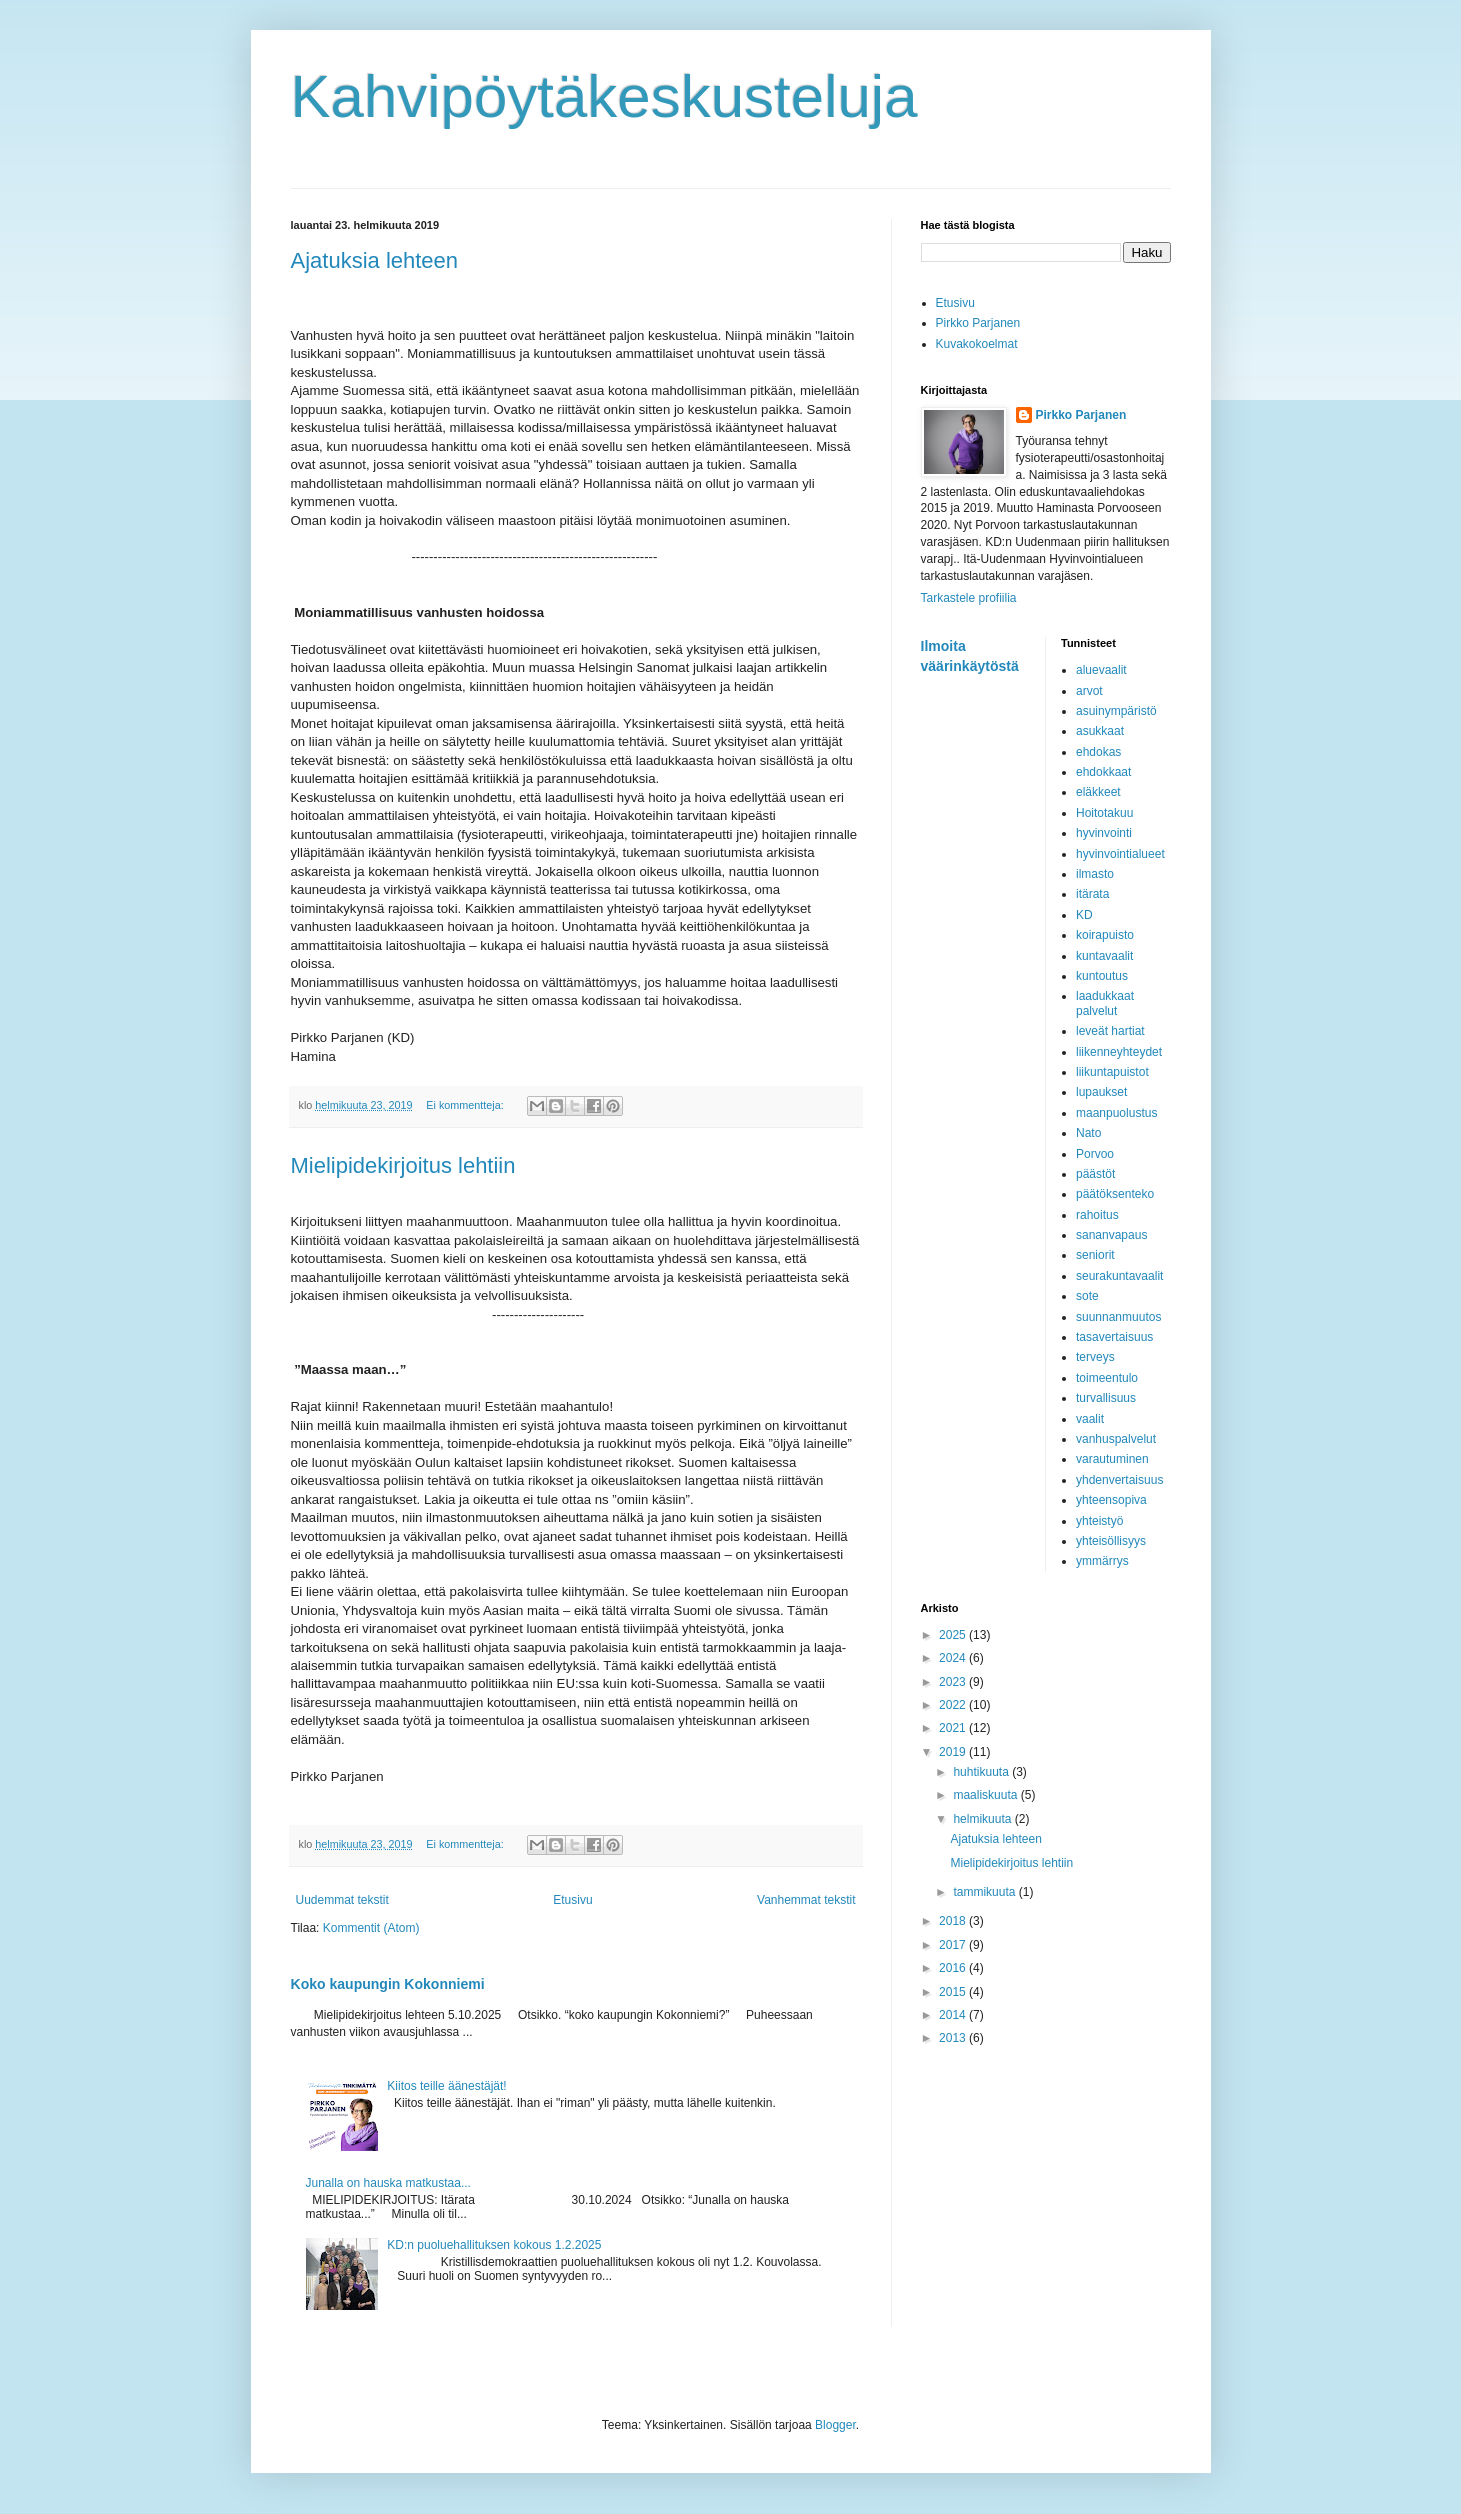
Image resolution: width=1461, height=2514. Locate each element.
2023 (954, 1682)
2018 (954, 1921)
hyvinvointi (1104, 833)
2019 (954, 1752)
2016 (954, 1968)
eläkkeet (1098, 792)
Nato (1088, 1133)
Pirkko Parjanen (978, 323)
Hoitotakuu (1104, 813)
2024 (954, 1658)
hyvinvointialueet (1120, 854)
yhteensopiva (1111, 1500)
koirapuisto (1105, 935)
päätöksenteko (1115, 1194)
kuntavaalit (1104, 956)
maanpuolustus (1116, 1113)
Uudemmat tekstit (342, 1900)
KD (1084, 915)
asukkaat (1100, 731)
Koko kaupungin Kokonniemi (388, 1984)
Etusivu (572, 1900)
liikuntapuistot (1112, 1072)
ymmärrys (1102, 1561)
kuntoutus (1102, 976)
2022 (954, 1705)
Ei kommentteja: (466, 1105)
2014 (954, 2015)
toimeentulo (1107, 1378)
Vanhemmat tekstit (806, 1900)
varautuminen (1112, 1459)
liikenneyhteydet (1119, 1052)
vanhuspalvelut (1116, 1439)
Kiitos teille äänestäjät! (446, 2086)
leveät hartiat (1110, 1031)
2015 (954, 1992)
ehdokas (1098, 752)
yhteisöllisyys (1111, 1541)
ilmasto (1095, 874)
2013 (954, 2038)
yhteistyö (1099, 1521)
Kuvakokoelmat (977, 344)
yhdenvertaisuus (1119, 1480)
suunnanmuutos (1118, 1317)
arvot (1089, 691)
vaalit (1090, 1419)
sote (1087, 1296)
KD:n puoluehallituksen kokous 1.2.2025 (494, 2245)
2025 (954, 1635)
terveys (1095, 1357)
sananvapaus (1111, 1235)
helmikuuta (983, 1819)
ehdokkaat (1103, 772)
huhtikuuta (982, 1772)
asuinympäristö (1116, 711)
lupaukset (1101, 1092)
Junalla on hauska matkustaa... (388, 2183)
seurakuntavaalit (1119, 1276)
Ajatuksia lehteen (375, 260)
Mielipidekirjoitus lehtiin (403, 1165)
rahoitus (1097, 1215)
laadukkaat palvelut (1105, 1003)
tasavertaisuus (1114, 1337)
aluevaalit (1101, 670)
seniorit (1095, 1255)
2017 (954, 1945)
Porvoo (1095, 1154)
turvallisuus (1106, 1398)
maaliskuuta (986, 1795)
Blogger (835, 2425)
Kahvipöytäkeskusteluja (604, 96)
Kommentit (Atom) (371, 1928)
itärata (1092, 894)
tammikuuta (985, 1892)
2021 (954, 1728)
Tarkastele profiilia (969, 598)
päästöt (1095, 1174)
